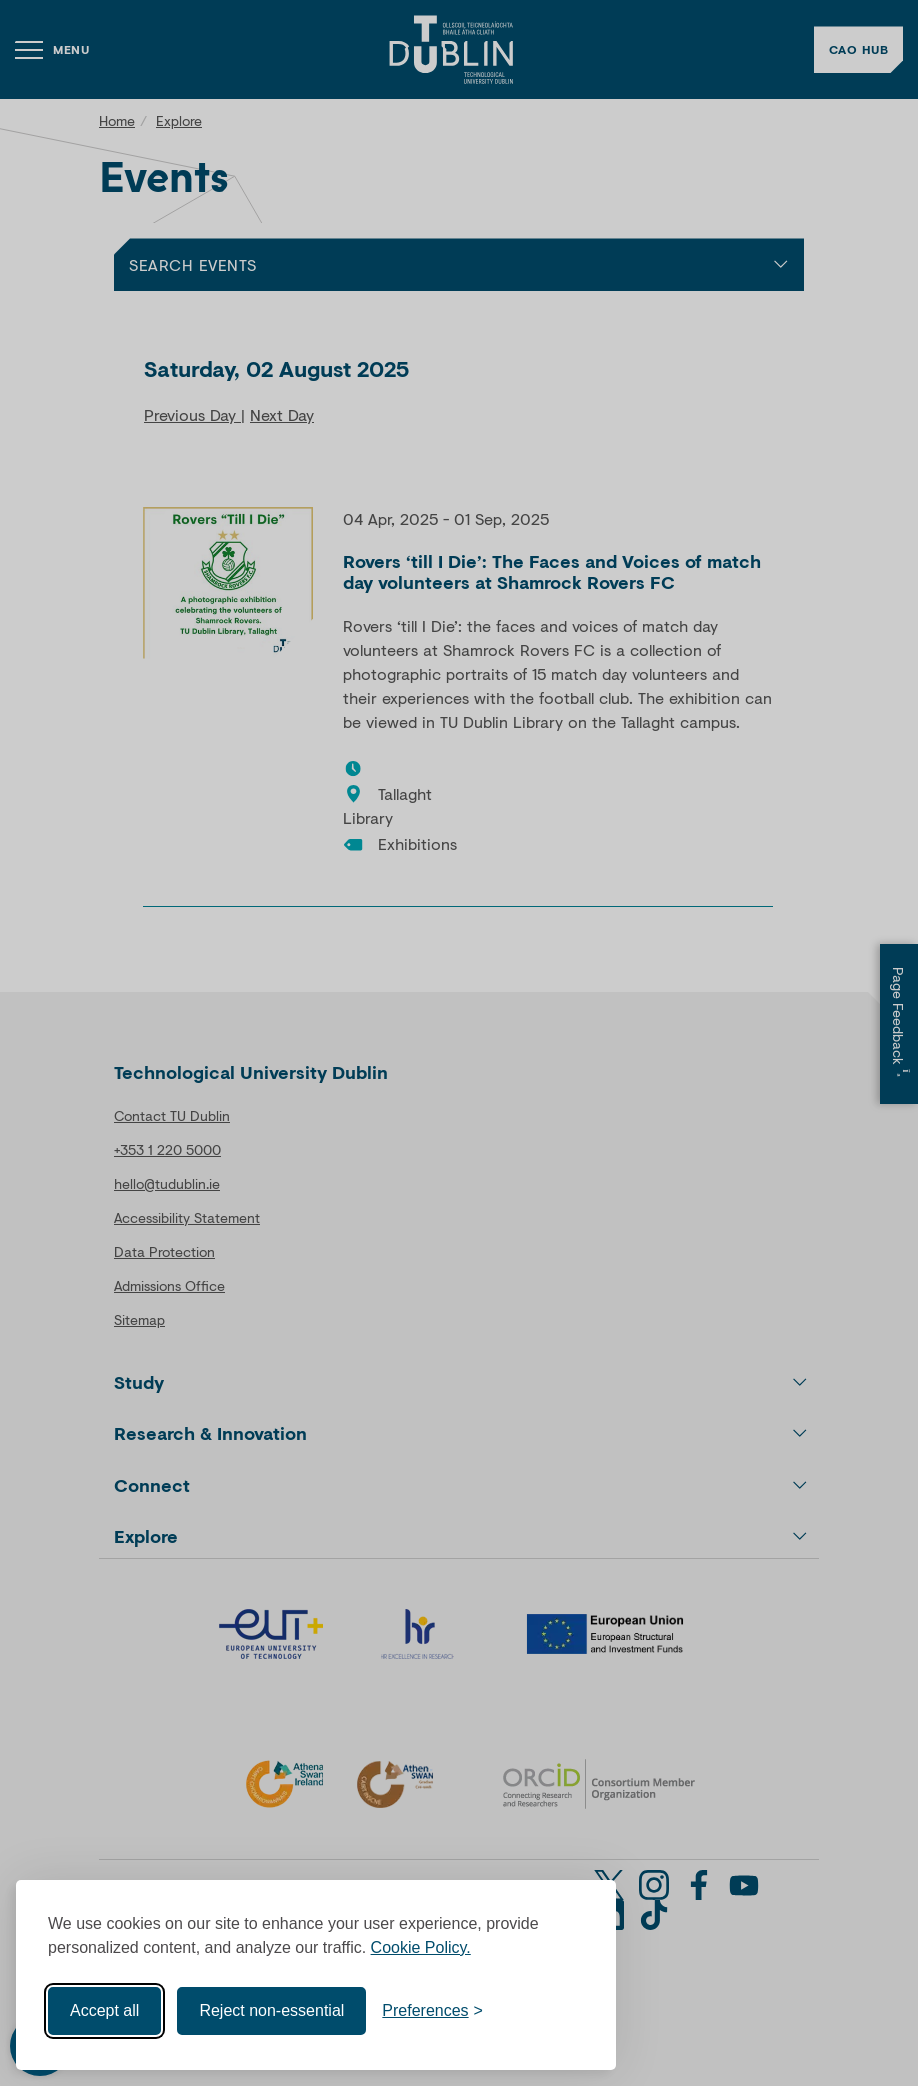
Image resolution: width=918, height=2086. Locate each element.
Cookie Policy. (421, 1947)
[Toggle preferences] (432, 2011)
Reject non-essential (271, 2010)
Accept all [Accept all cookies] (104, 2010)
